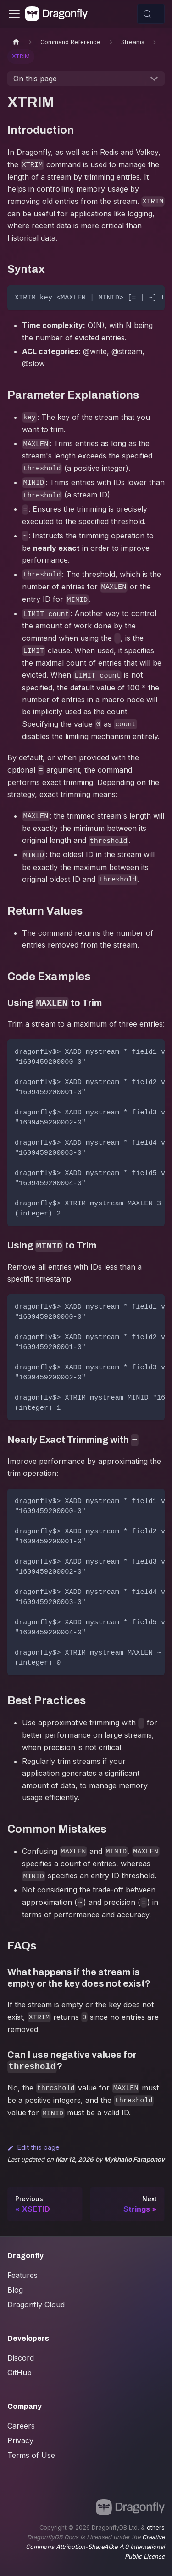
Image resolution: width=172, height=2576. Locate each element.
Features (22, 2275)
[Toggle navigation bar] (14, 14)
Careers (21, 2425)
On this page (35, 78)
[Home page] (16, 42)
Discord (20, 2357)
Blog (15, 2289)
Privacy (20, 2440)
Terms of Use (31, 2455)
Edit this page (33, 2147)
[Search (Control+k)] (151, 14)
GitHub (19, 2372)
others (156, 2527)
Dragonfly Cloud (36, 2304)
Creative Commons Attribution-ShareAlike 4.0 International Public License (95, 2547)
